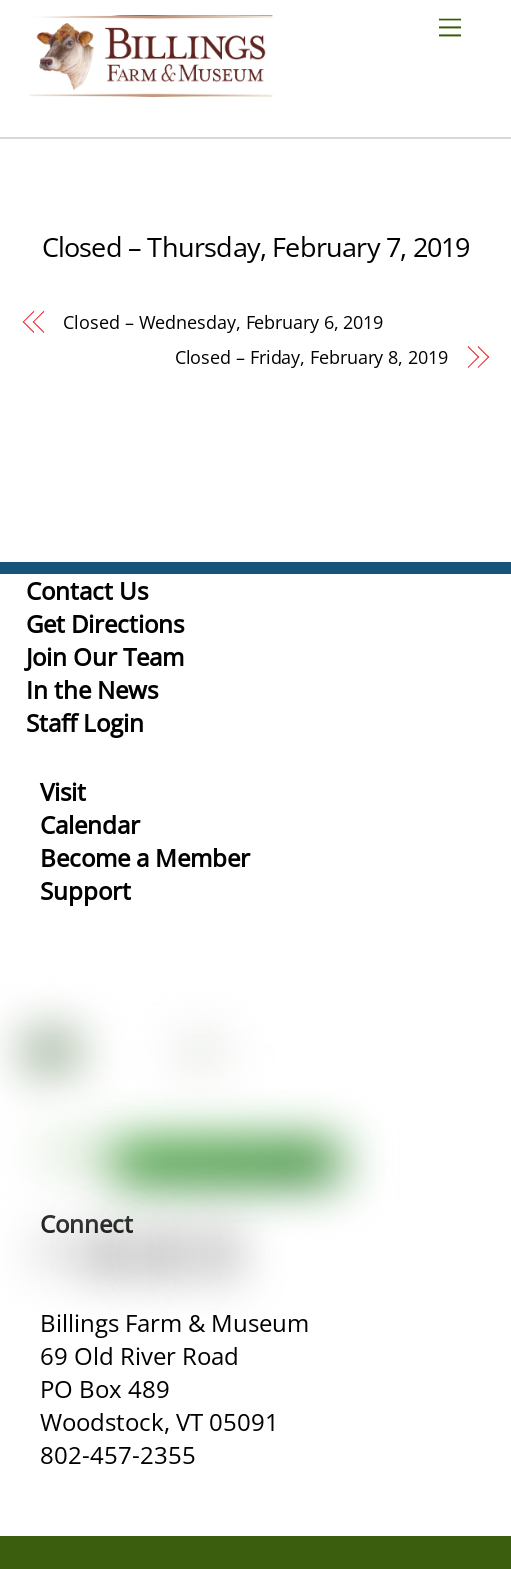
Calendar (90, 824)
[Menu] (458, 26)
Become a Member (145, 857)
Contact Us (87, 590)
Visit (63, 791)
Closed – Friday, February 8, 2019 (311, 357)
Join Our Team (105, 656)
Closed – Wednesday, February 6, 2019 (223, 322)
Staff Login (85, 722)
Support (85, 890)
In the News (92, 689)
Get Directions (105, 623)
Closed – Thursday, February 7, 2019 (256, 246)
